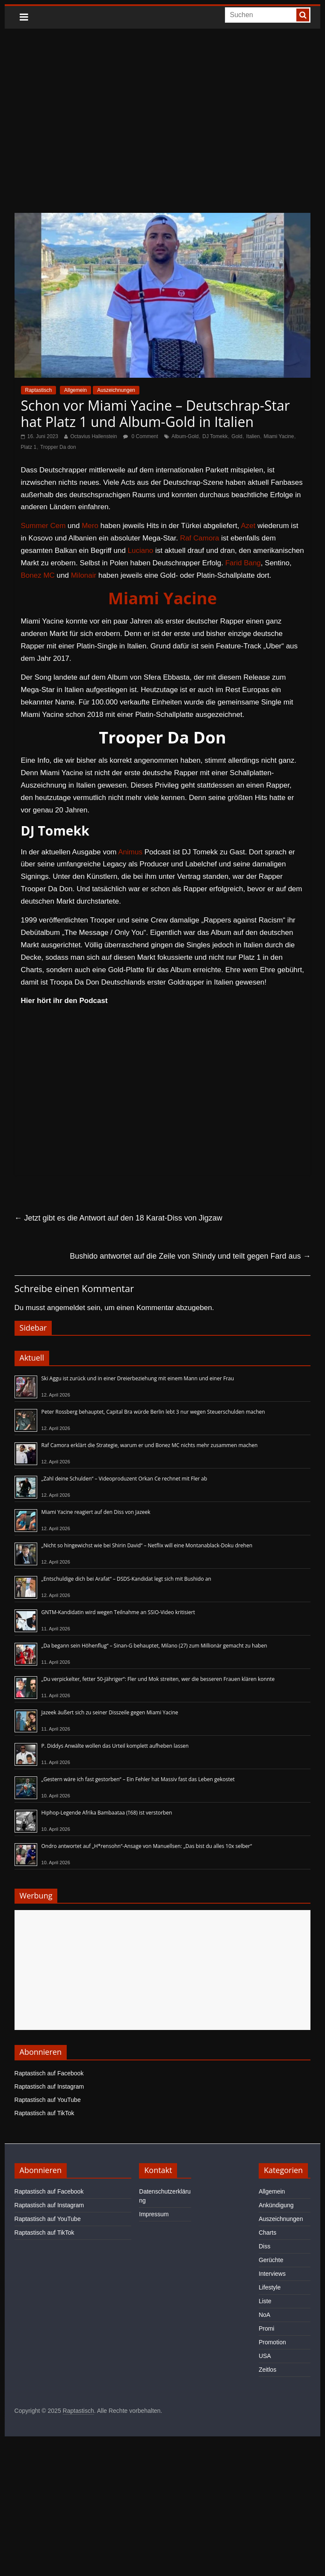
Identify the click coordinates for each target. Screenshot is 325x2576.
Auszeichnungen (116, 390)
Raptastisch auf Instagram (49, 2086)
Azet (248, 526)
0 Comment (140, 436)
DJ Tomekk (215, 436)
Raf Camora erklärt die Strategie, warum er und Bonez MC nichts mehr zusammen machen (149, 1445)
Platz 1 (29, 447)
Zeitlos (267, 2369)
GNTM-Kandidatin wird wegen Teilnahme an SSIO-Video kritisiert (118, 1612)
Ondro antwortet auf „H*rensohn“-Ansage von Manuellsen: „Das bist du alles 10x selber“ (146, 1846)
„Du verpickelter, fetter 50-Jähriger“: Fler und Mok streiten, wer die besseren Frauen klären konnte (158, 1679)
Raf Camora (199, 538)
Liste (265, 2301)
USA (265, 2355)
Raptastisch (38, 390)
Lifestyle (270, 2287)
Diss (264, 2246)
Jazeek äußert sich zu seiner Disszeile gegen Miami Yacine (109, 1712)
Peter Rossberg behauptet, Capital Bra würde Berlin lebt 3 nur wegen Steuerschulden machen (153, 1411)
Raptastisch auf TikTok (44, 2113)
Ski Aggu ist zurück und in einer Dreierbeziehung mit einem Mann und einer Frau (137, 1378)
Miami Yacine (278, 436)
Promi (267, 2328)
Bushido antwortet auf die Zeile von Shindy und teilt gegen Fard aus (190, 1256)
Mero (90, 526)
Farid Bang (243, 563)
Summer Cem (43, 526)
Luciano (141, 550)
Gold (236, 436)
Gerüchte (271, 2260)
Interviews (272, 2273)
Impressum (153, 2214)
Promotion (272, 2342)
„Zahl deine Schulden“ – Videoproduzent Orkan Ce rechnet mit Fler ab (124, 1478)
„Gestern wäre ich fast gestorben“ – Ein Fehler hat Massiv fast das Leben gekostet (138, 1779)
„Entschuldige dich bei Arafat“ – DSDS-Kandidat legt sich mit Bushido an (126, 1578)
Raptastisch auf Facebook (49, 2073)
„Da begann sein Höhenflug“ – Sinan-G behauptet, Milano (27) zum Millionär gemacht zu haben (154, 1645)
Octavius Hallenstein (93, 436)
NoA (264, 2314)
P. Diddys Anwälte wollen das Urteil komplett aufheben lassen (115, 1745)
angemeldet (66, 1308)
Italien (253, 436)
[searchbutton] (302, 15)
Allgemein (75, 390)
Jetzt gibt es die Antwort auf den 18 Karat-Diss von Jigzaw (118, 1218)
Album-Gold (184, 436)
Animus (130, 852)
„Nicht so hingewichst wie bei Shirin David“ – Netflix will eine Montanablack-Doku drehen (147, 1545)
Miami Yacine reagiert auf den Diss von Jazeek (96, 1512)
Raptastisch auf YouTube (48, 2099)
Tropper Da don (58, 447)
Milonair (84, 575)
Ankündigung (276, 2205)
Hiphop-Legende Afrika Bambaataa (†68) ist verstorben (106, 1812)
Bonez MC (38, 575)
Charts (267, 2232)
